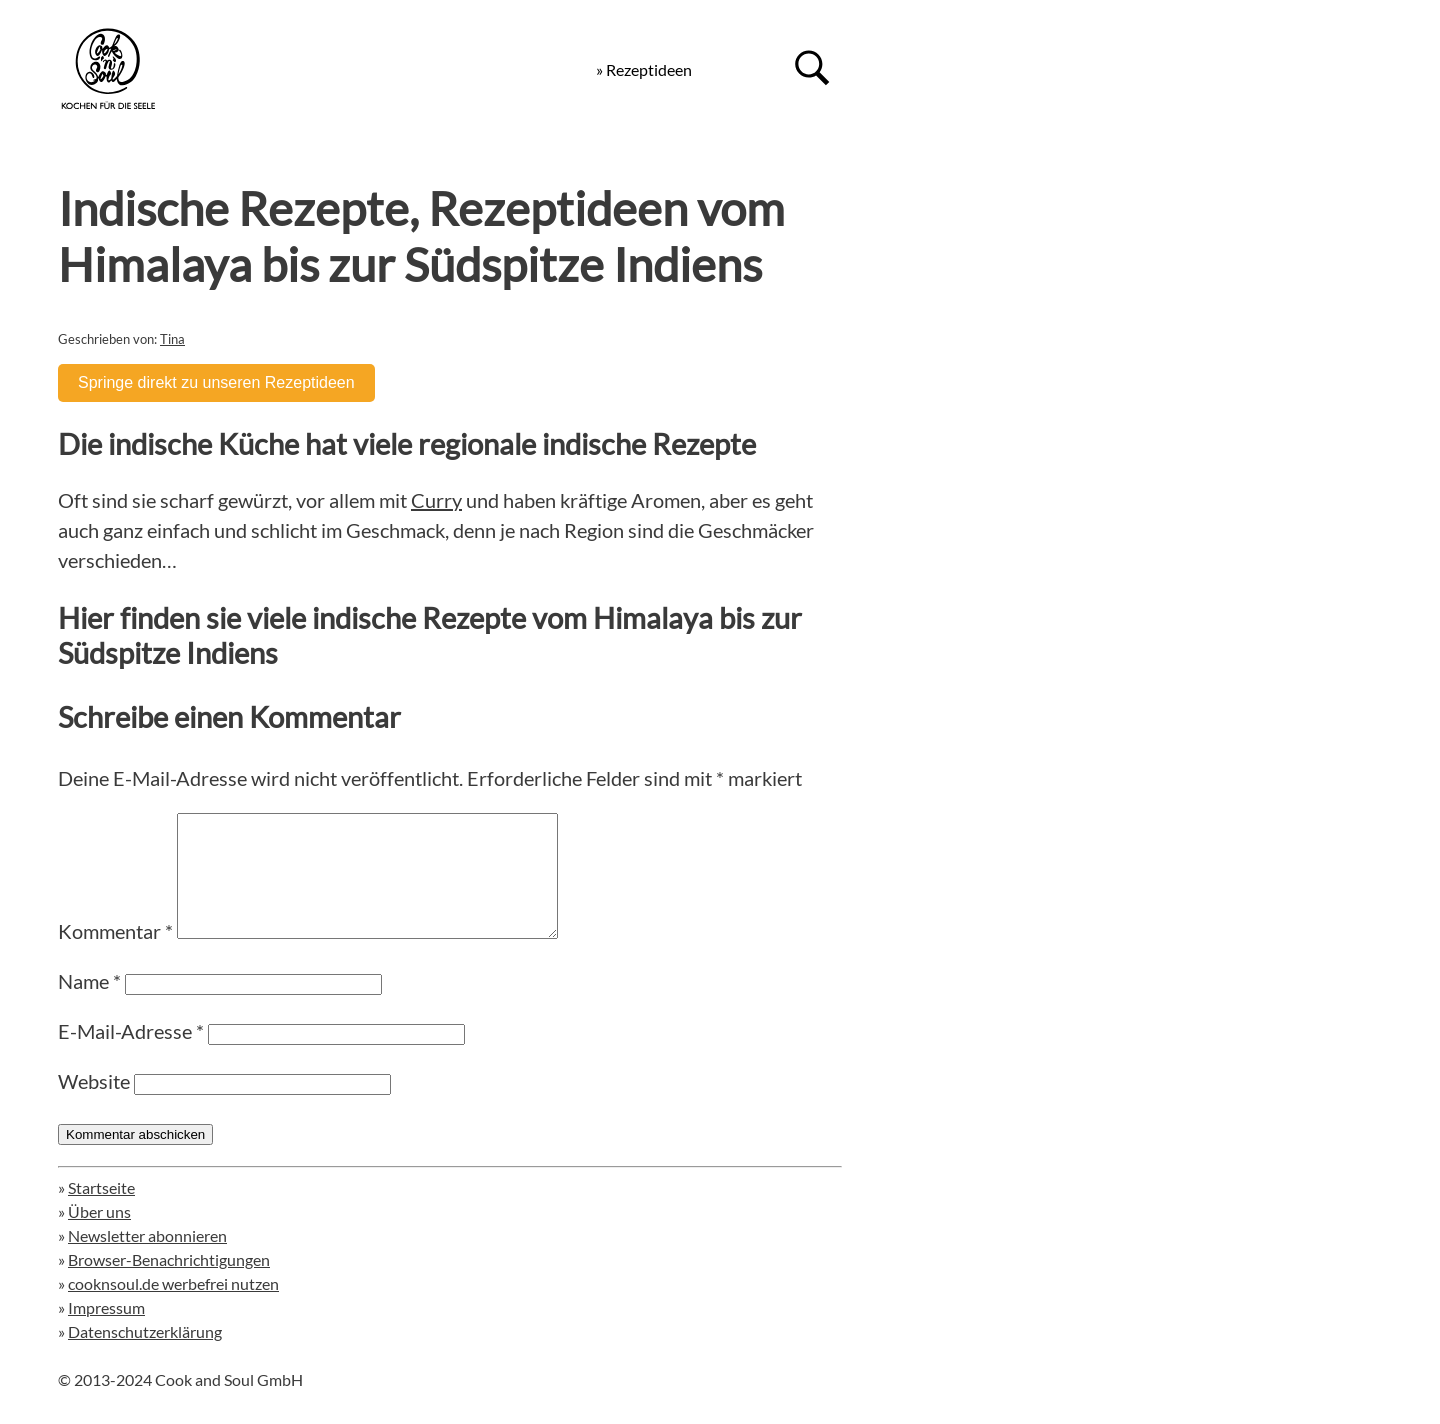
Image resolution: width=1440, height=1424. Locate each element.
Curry (436, 500)
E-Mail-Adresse (131, 1055)
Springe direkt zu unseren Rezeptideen (216, 382)
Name (89, 1005)
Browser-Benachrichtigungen (169, 1283)
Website (94, 1105)
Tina (172, 339)
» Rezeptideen (644, 69)
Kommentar (115, 955)
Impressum (106, 1331)
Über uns (99, 1235)
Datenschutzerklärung (145, 1355)
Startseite (101, 1211)
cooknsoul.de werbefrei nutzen (173, 1307)
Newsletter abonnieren (147, 1259)
